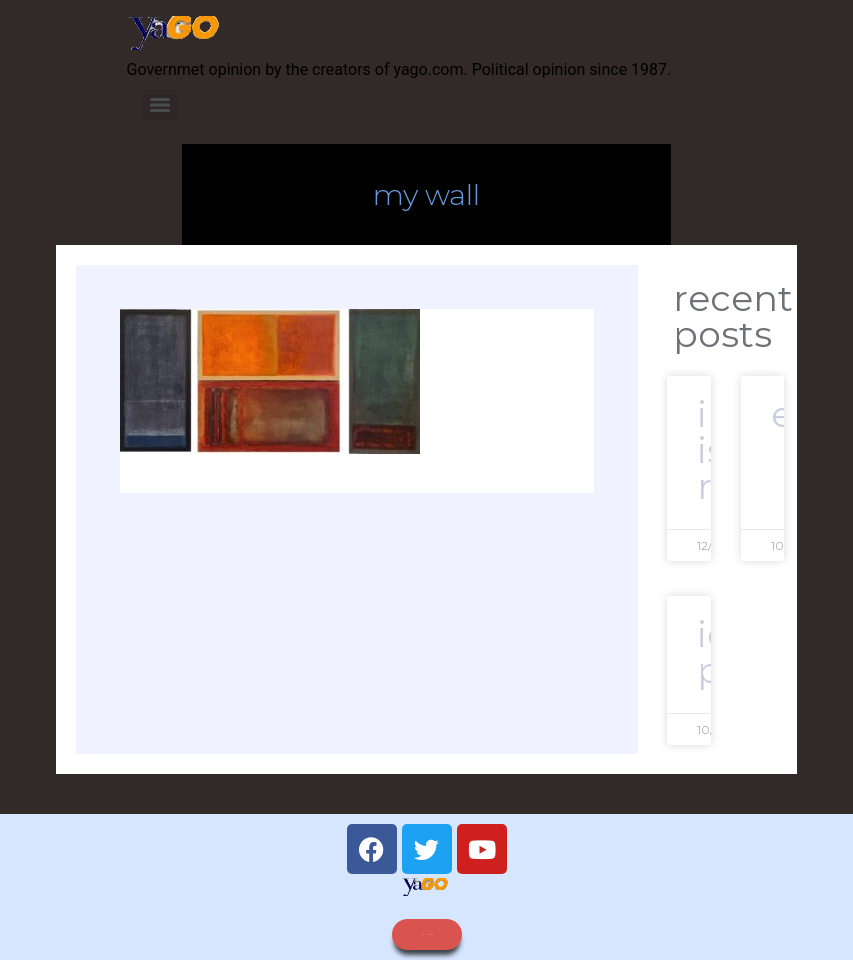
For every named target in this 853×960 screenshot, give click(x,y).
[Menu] (160, 105)
